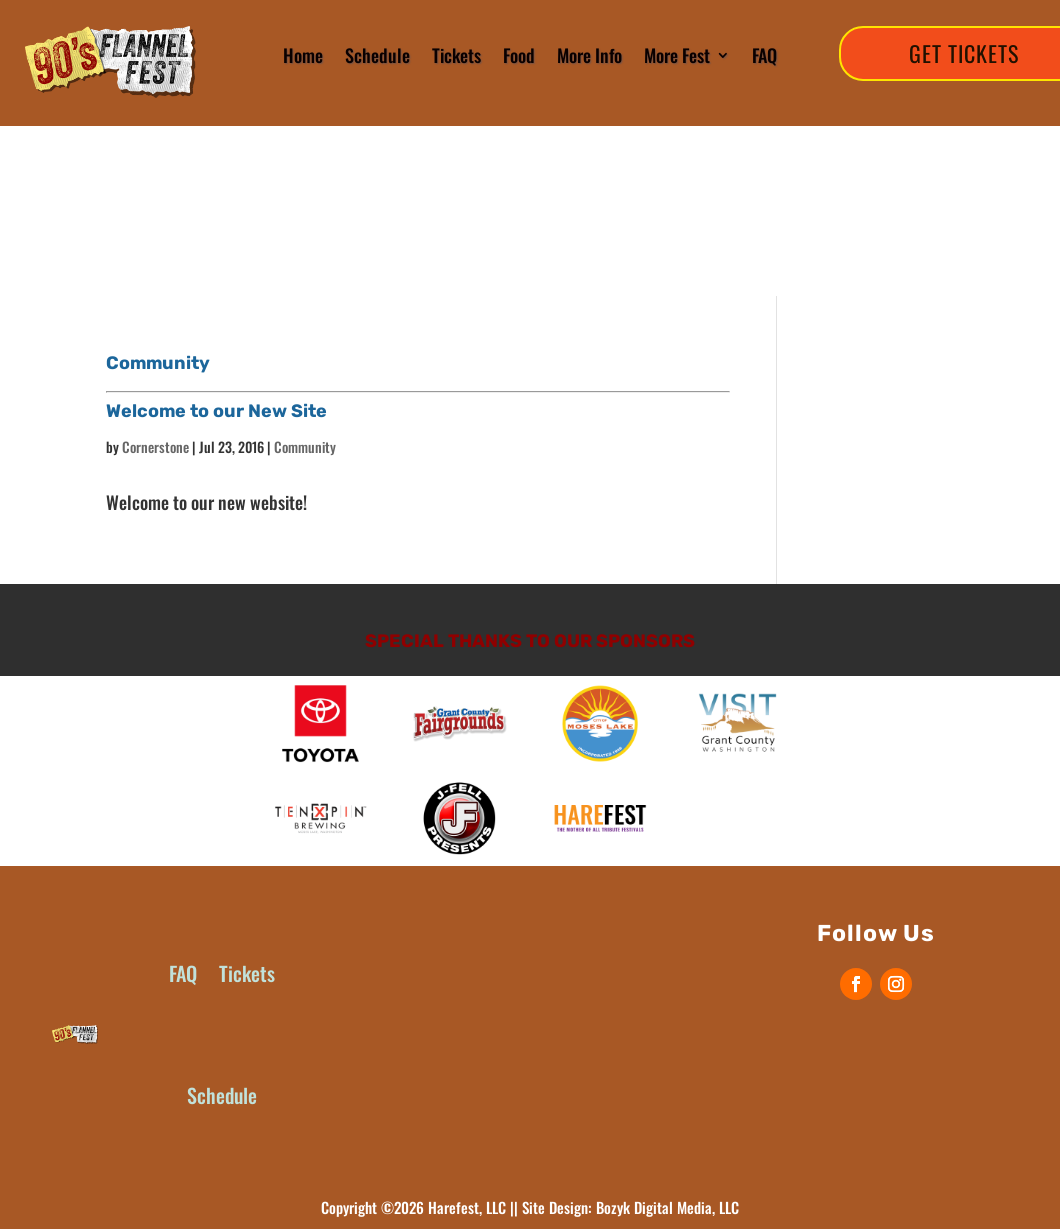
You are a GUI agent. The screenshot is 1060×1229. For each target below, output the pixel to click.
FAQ (764, 55)
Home (303, 55)
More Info (589, 55)
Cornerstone (155, 446)
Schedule (377, 55)
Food (519, 55)
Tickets (456, 55)
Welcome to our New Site (216, 411)
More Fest (677, 55)
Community (305, 446)
